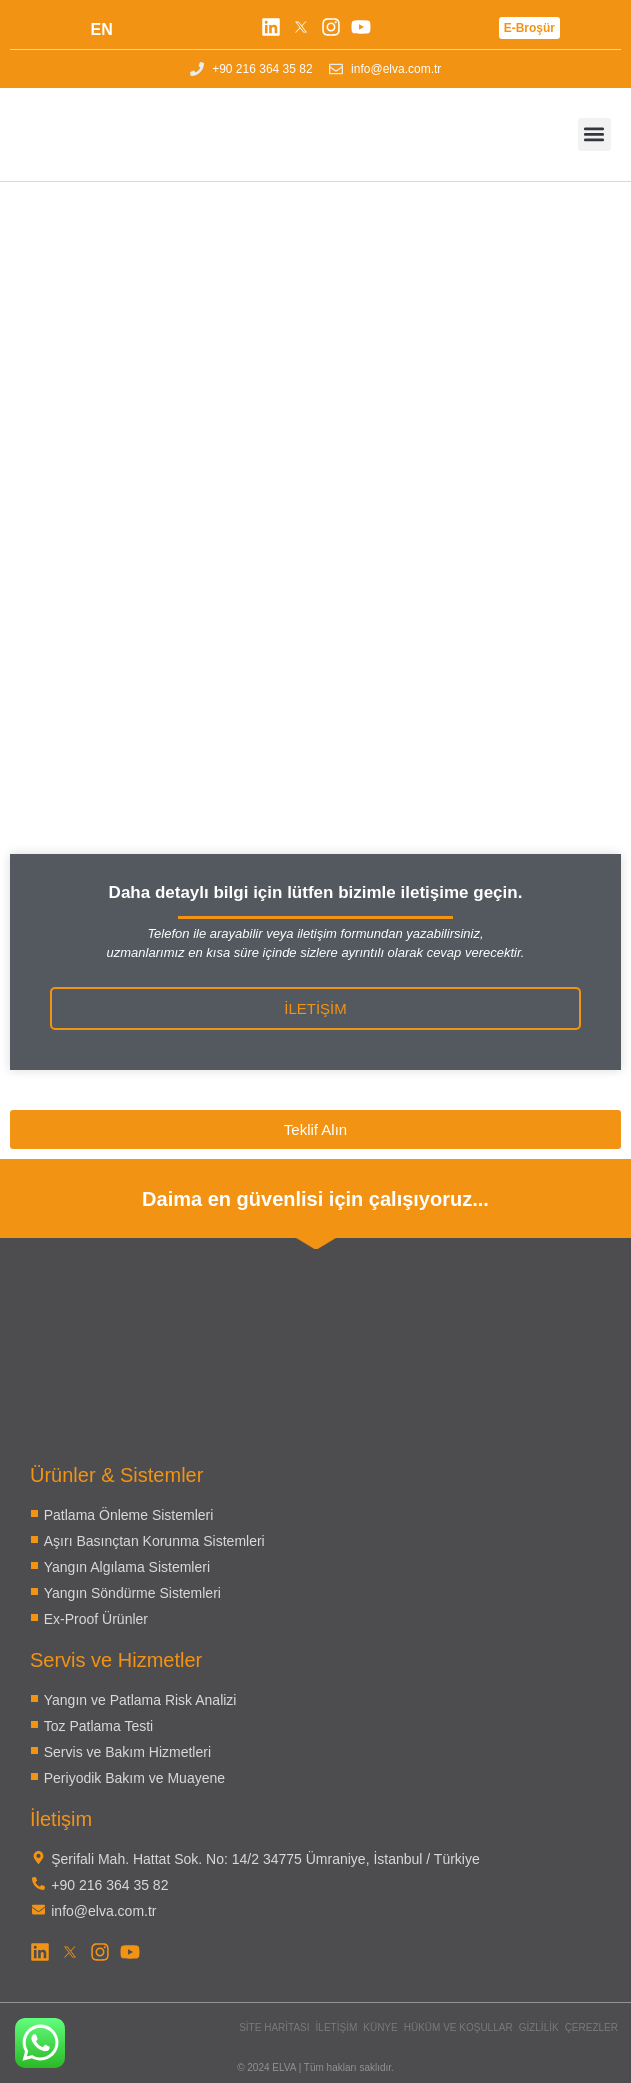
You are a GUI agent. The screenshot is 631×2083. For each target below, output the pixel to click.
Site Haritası (274, 2027)
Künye (380, 2027)
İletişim (337, 2027)
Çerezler (591, 2027)
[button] (594, 134)
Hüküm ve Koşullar (458, 2027)
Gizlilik (539, 2027)
